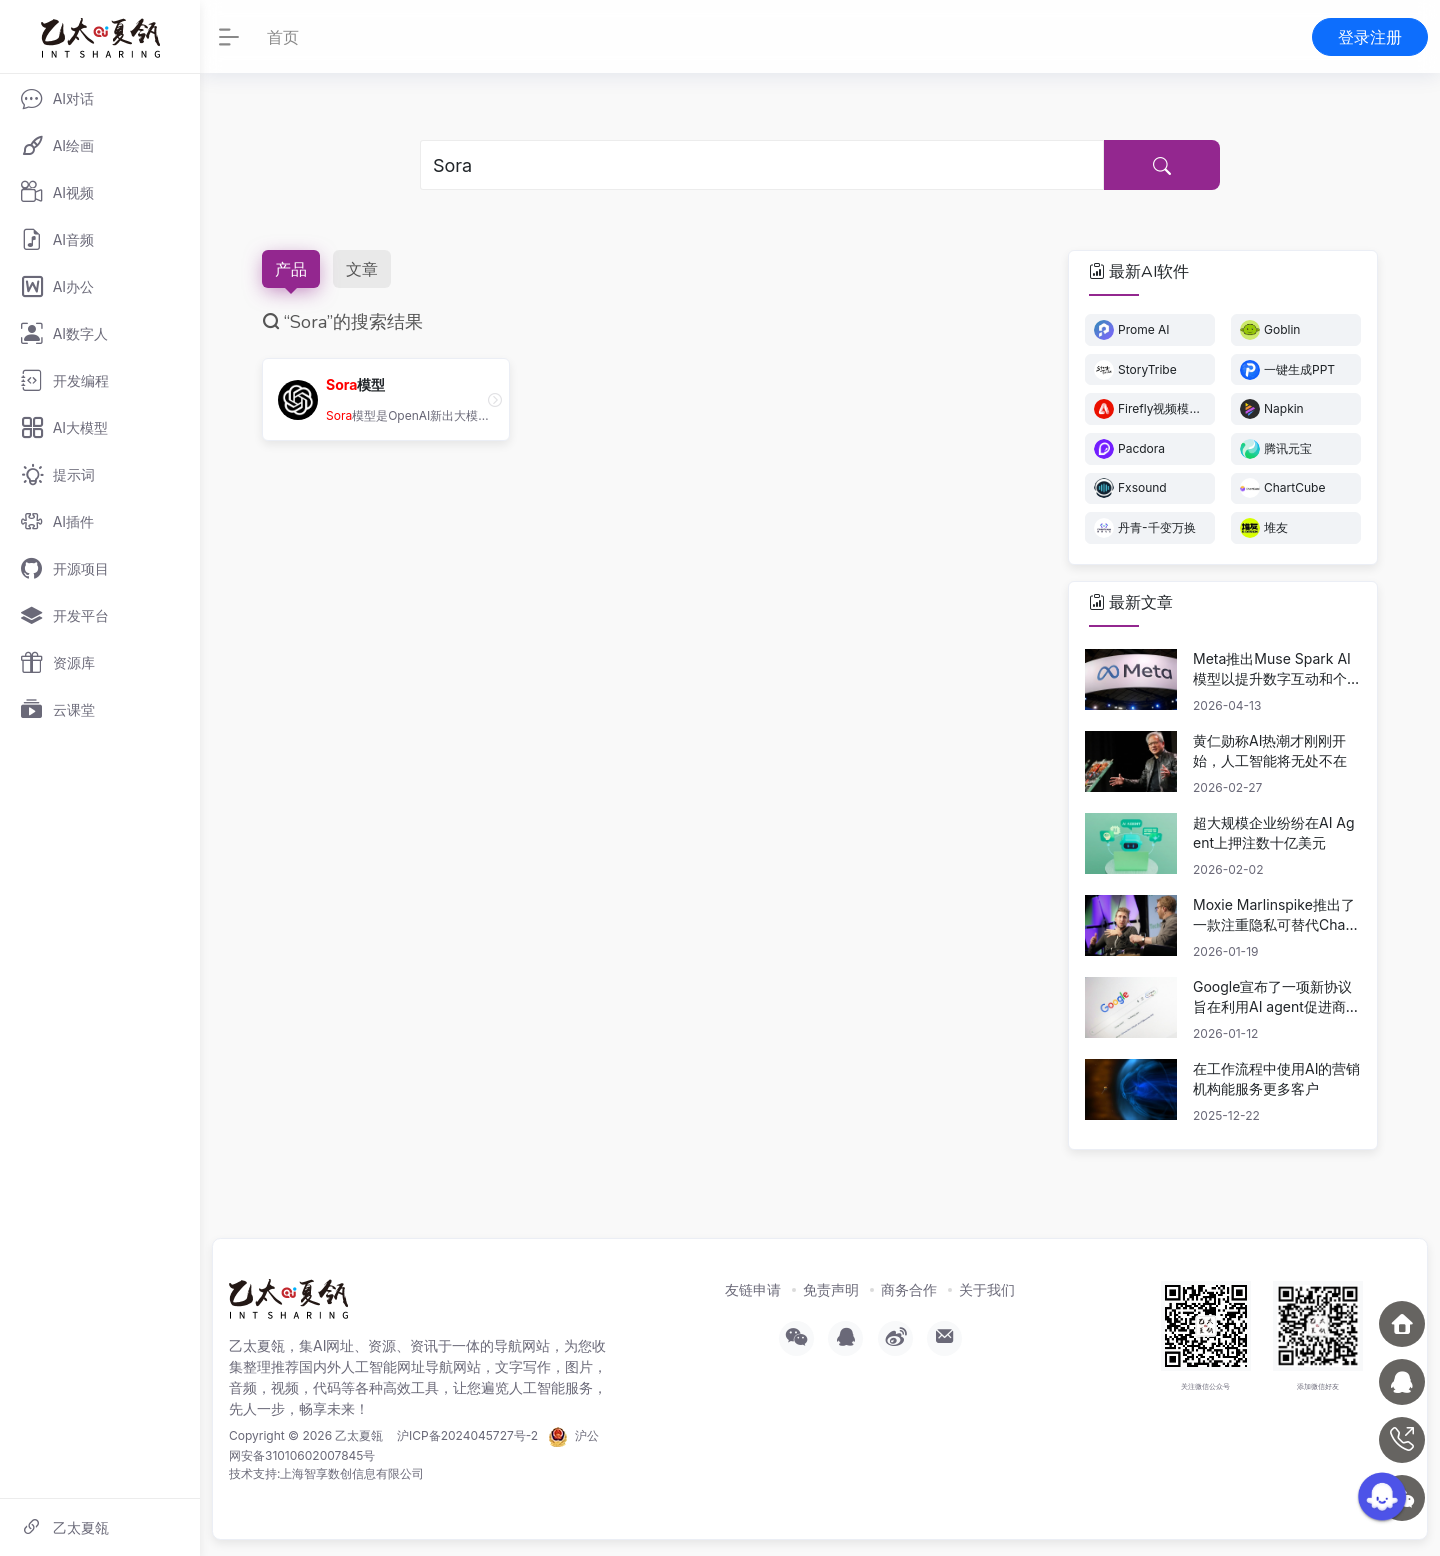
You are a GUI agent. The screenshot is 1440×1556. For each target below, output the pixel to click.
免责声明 (831, 1289)
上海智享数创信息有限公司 (352, 1473)
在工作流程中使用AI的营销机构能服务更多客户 (1276, 1078)
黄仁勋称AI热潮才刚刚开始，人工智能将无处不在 (1270, 750)
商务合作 (909, 1289)
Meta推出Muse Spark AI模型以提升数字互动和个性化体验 (1277, 669)
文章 (362, 269)
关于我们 (987, 1289)
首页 (283, 37)
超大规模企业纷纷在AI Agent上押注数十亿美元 (1274, 832)
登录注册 (1370, 37)
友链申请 (753, 1289)
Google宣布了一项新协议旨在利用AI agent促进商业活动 (1276, 997)
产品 (291, 269)
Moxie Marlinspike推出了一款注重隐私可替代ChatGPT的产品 (1276, 915)
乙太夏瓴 (359, 1435)
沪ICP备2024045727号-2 (467, 1435)
